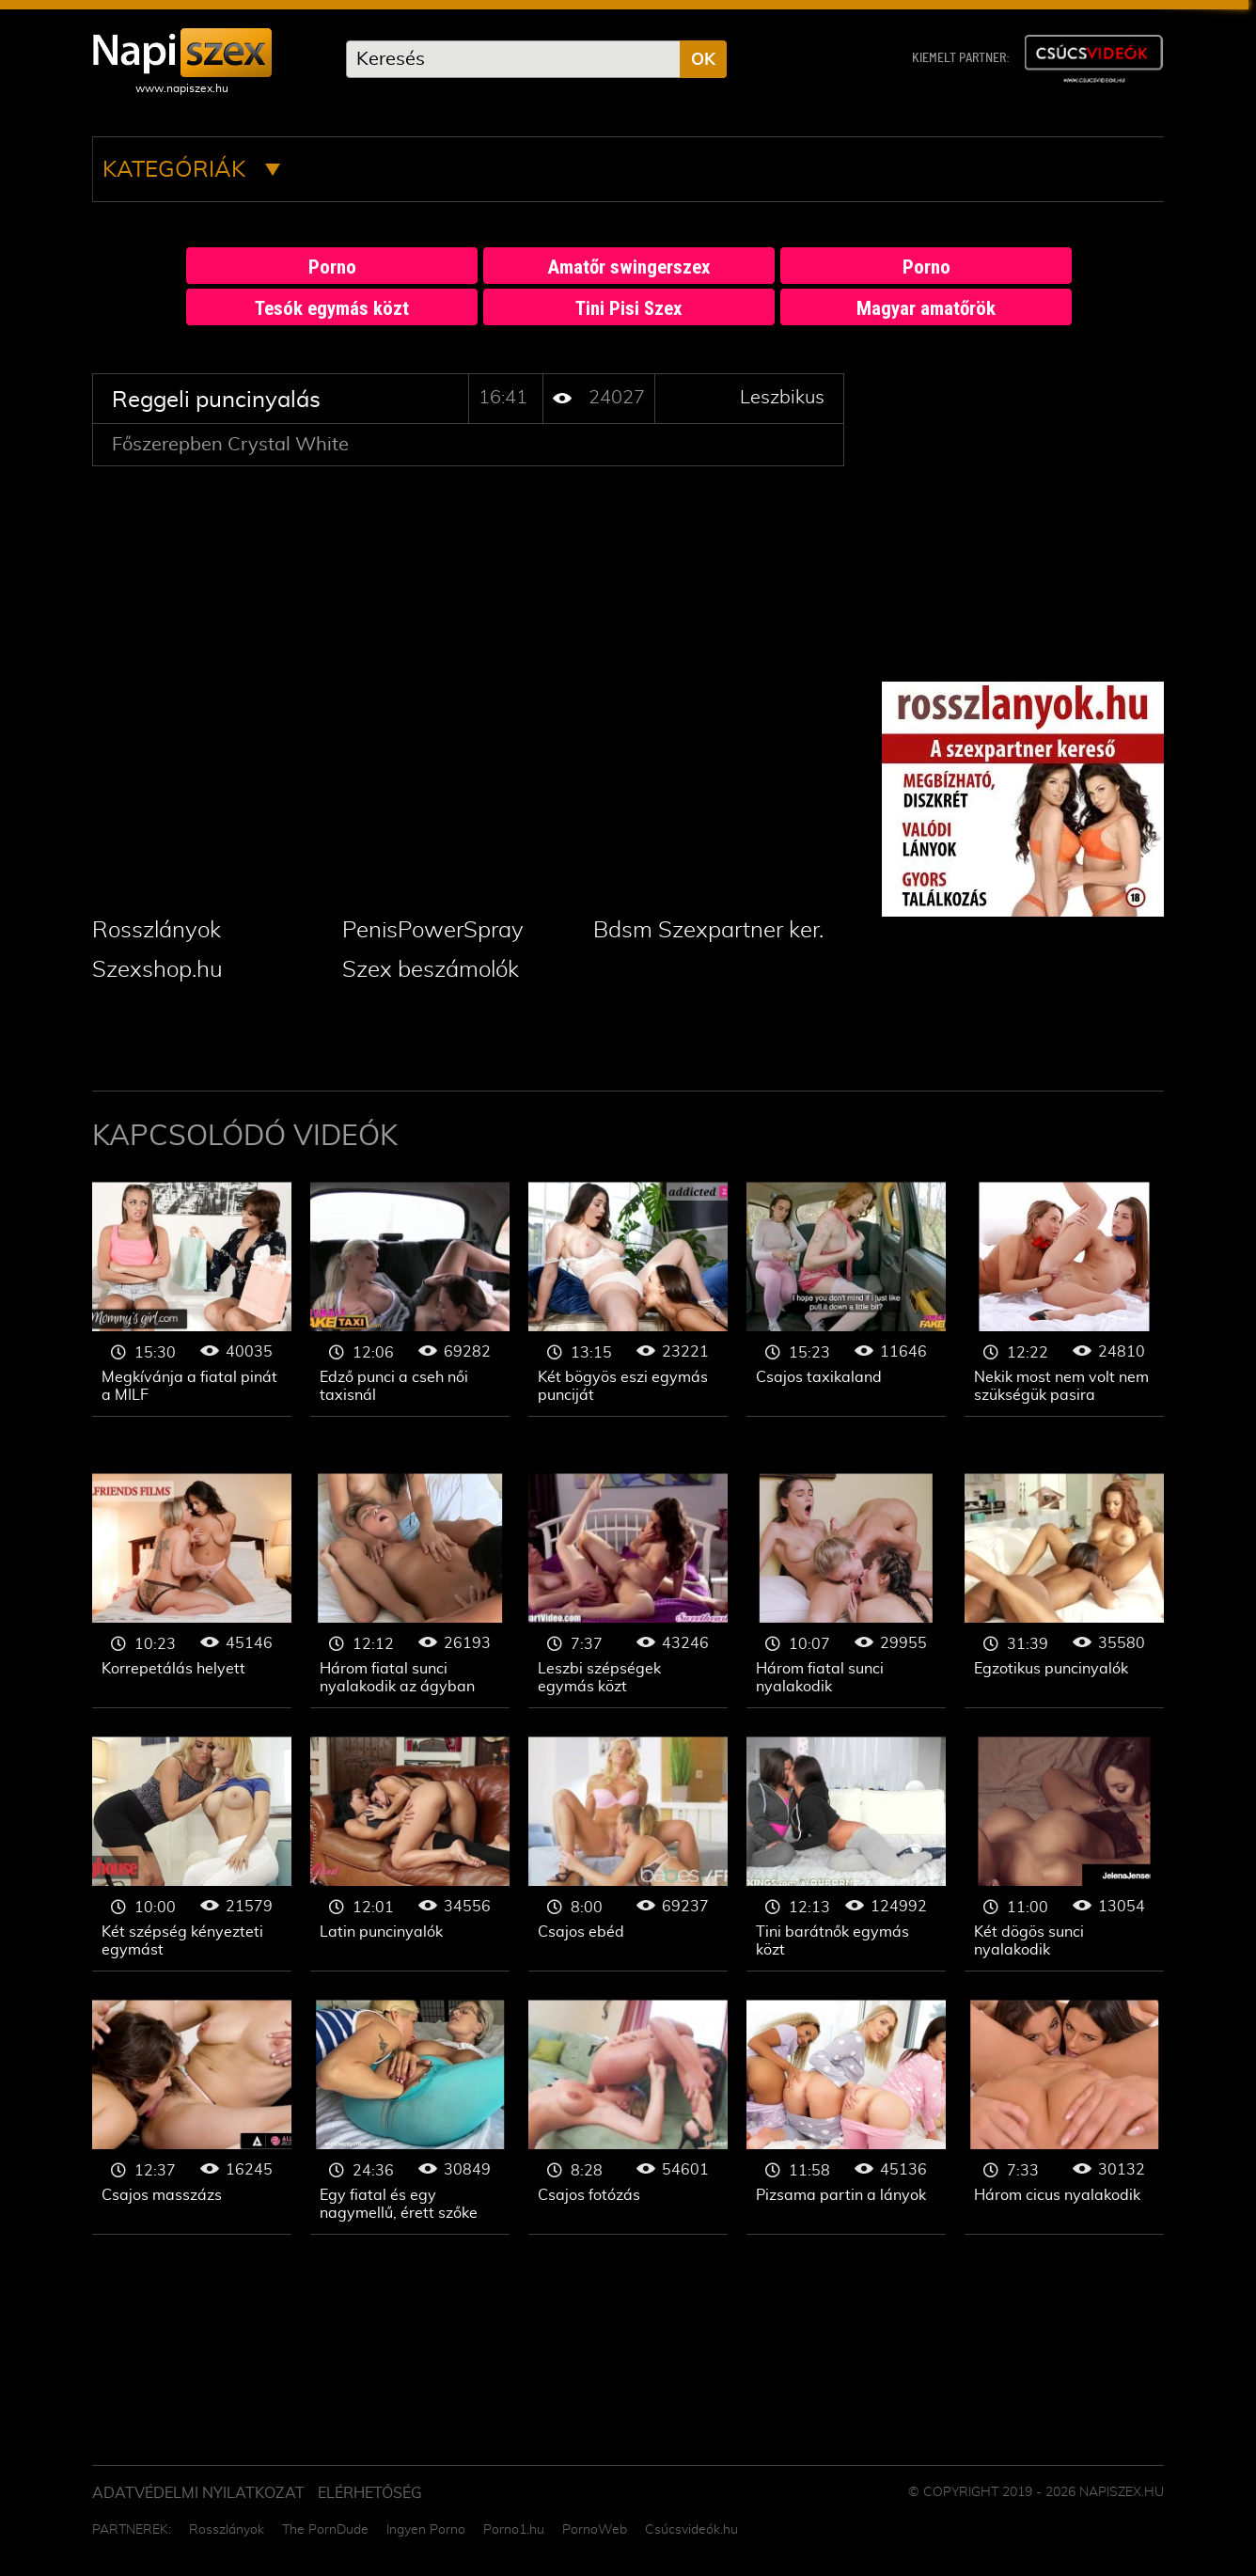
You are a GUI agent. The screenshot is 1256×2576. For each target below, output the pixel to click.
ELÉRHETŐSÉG (370, 2493)
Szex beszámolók (430, 970)
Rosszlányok (156, 930)
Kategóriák (191, 170)
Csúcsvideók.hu (691, 2530)
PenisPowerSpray (433, 930)
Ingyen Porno (425, 2530)
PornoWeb (594, 2530)
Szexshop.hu (157, 970)
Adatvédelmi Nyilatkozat (198, 2493)
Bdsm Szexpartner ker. (708, 930)
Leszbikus (782, 397)
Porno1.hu (513, 2530)
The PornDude (325, 2530)
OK (703, 60)
